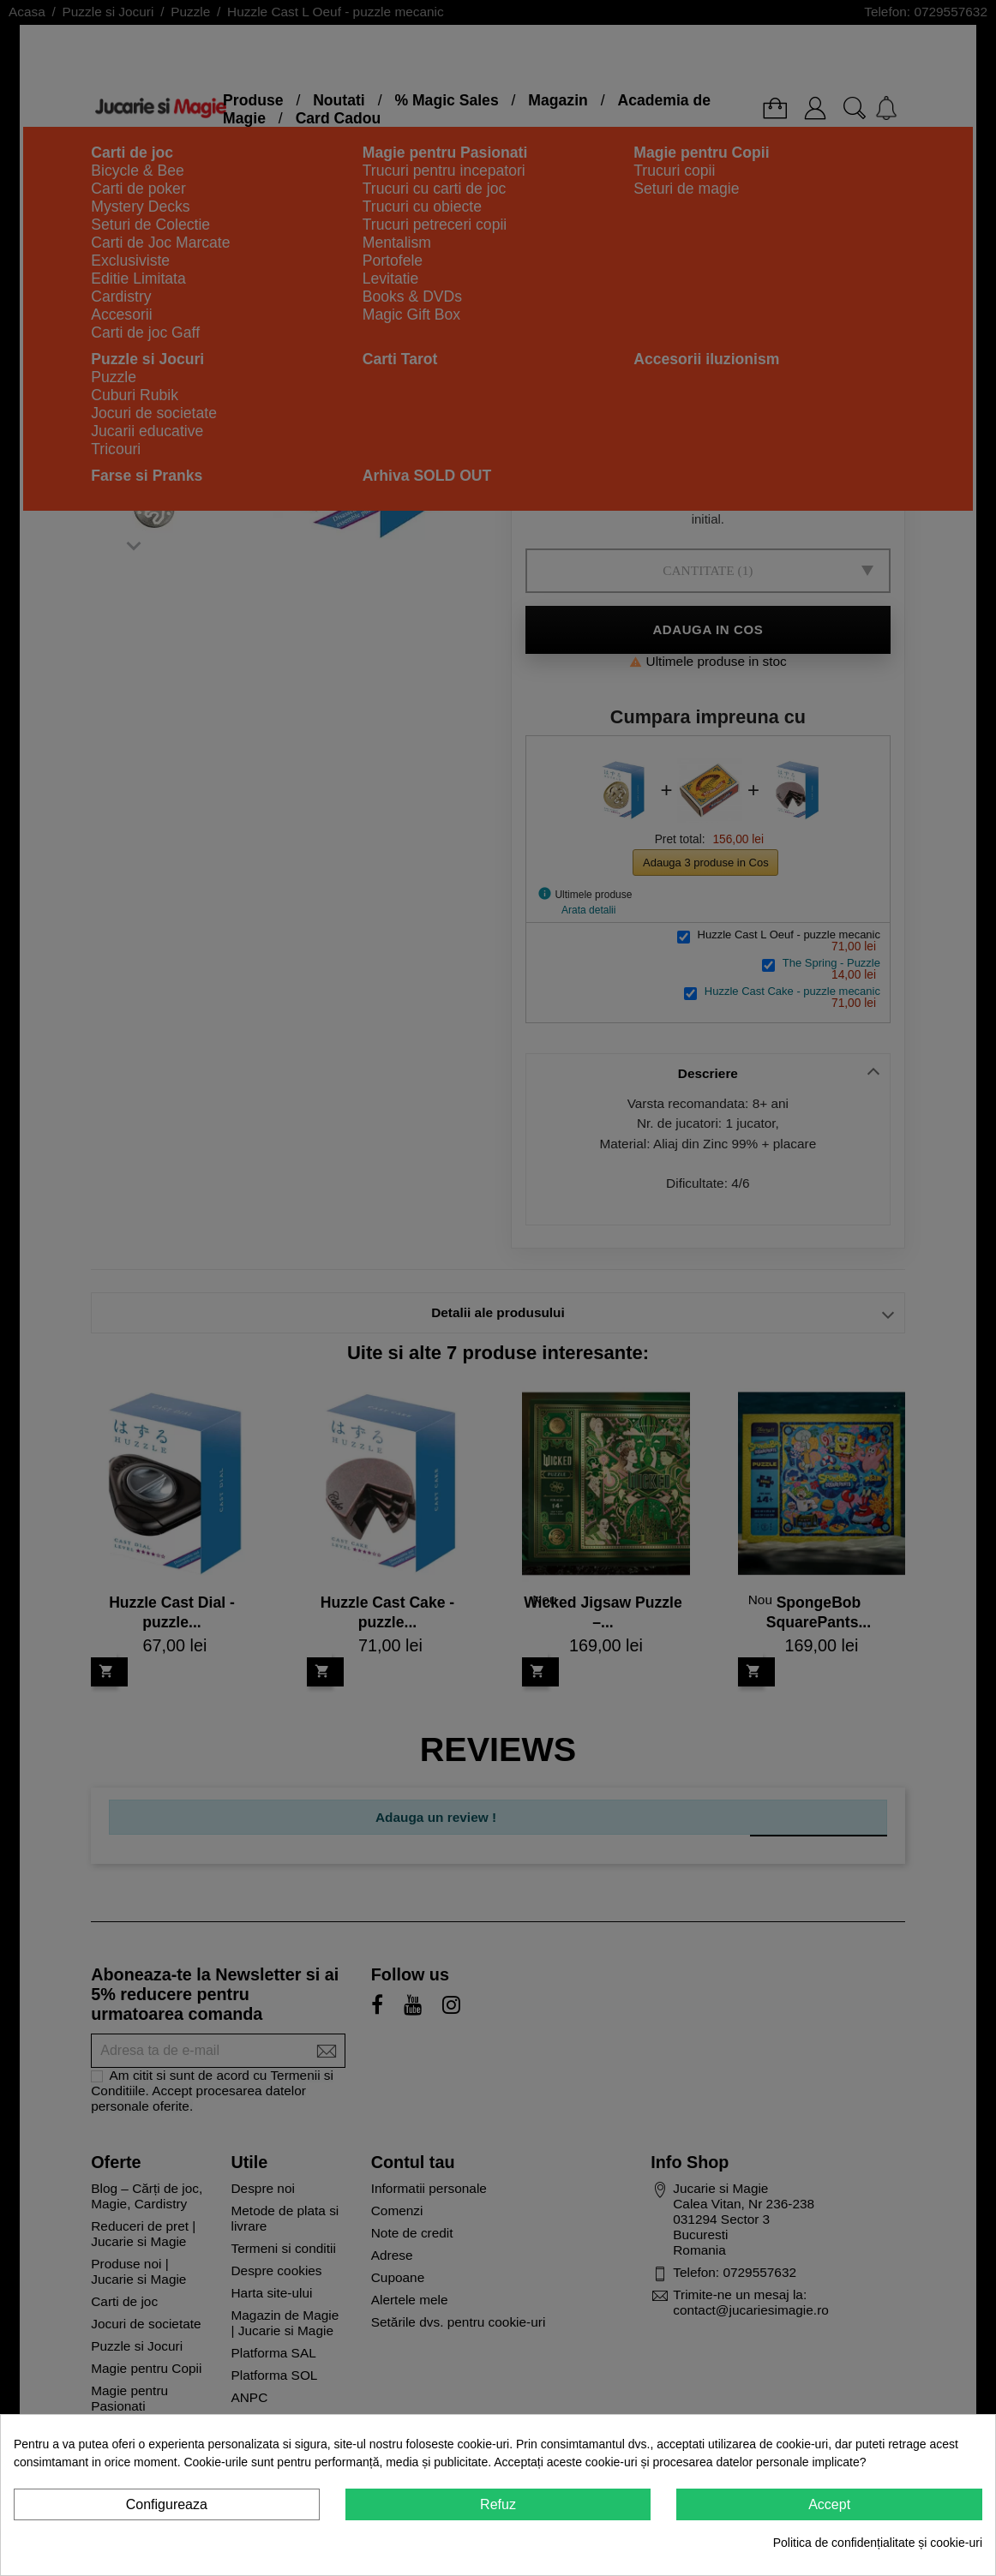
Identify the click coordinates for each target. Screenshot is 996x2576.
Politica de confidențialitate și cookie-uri (877, 2542)
